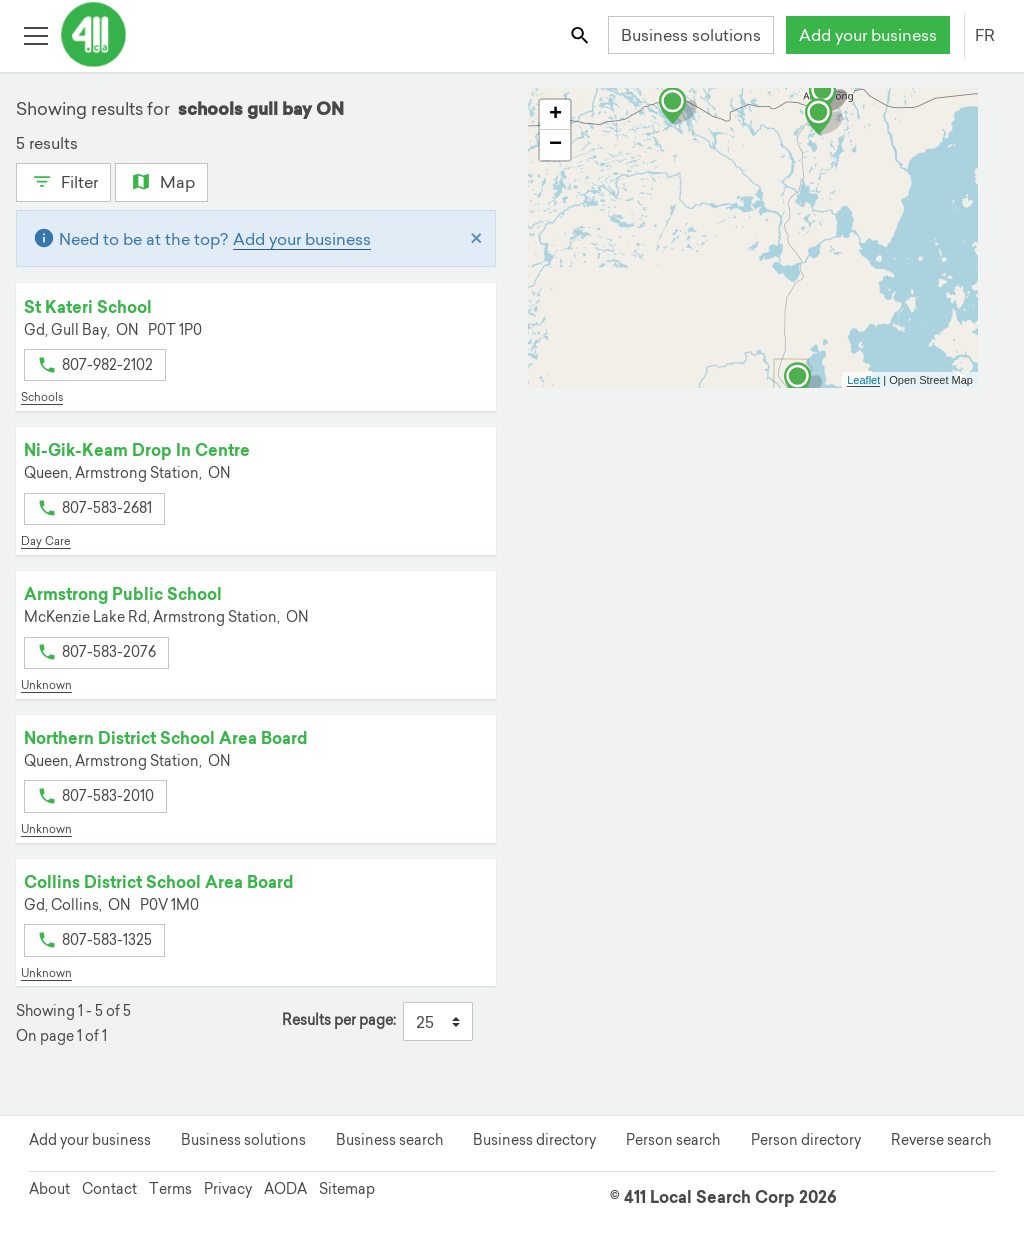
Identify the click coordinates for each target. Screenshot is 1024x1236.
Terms (170, 1189)
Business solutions (691, 35)
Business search (389, 1140)
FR (985, 35)
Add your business (868, 35)
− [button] (555, 145)
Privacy (228, 1189)
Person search (673, 1140)
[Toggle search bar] (581, 34)
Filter (63, 180)
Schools (42, 397)
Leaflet (863, 380)
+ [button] (555, 115)
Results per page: (339, 1020)
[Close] (476, 239)
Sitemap (347, 1189)
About (49, 1189)
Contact (109, 1189)
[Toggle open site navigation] (35, 34)
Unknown (46, 685)
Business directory (534, 1140)
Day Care (46, 541)
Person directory (806, 1140)
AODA (285, 1189)
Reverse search (941, 1140)
